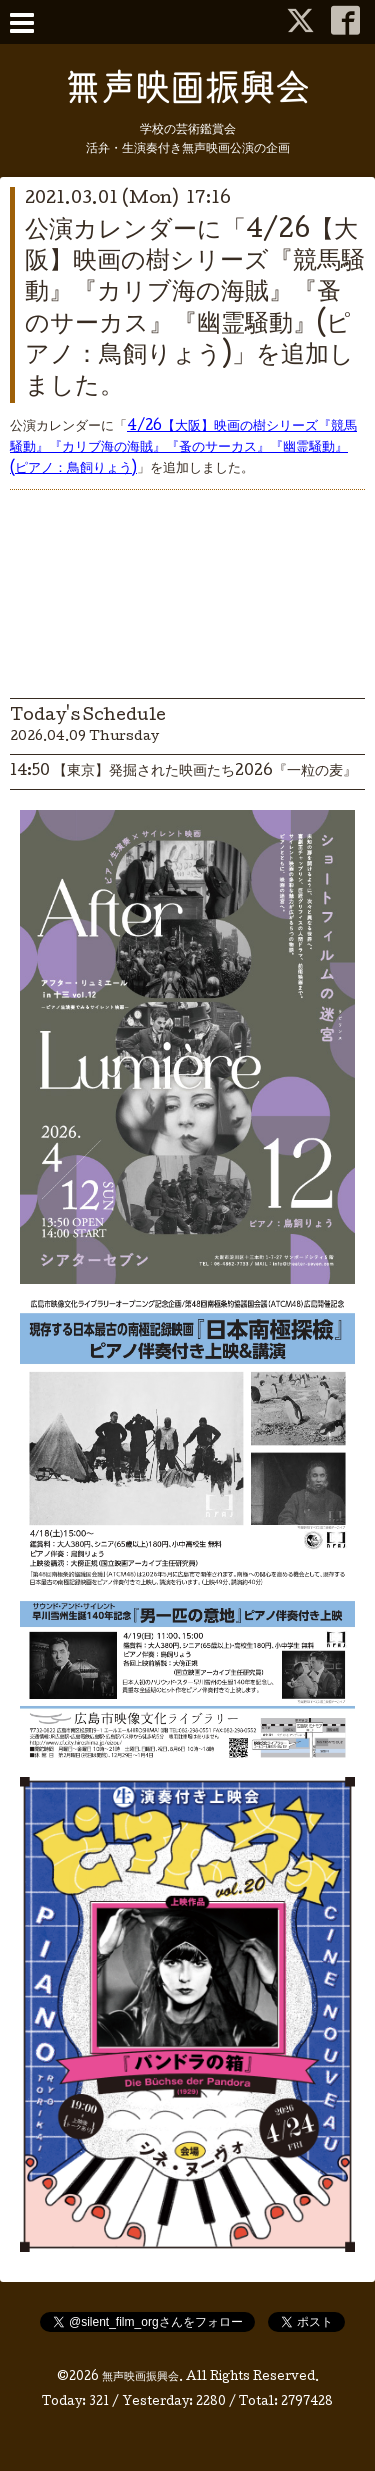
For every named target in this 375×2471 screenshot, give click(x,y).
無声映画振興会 (140, 2378)
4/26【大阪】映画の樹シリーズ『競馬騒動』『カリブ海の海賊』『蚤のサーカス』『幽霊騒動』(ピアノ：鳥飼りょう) (183, 448)
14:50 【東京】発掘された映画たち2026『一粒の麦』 (183, 772)
